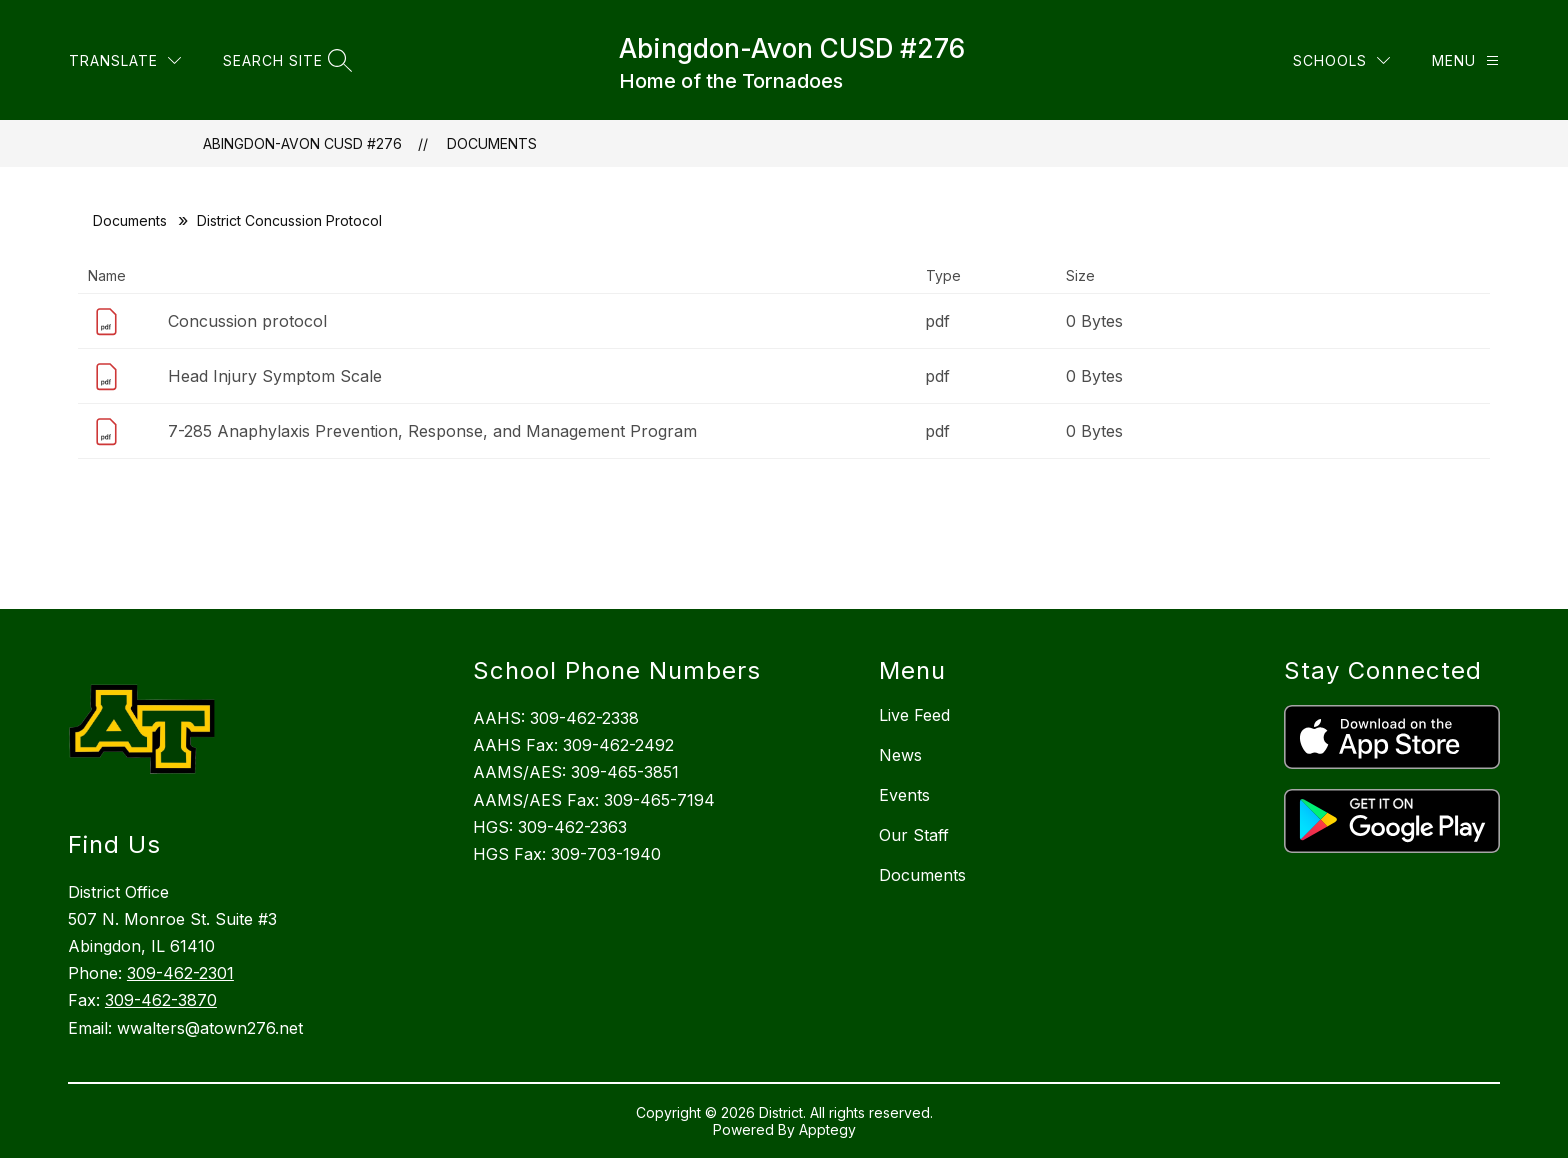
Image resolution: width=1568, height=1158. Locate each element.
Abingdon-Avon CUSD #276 (302, 143)
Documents (492, 143)
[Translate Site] (330, 45)
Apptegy (827, 1129)
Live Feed (914, 715)
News (900, 755)
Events (904, 795)
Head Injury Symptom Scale (275, 376)
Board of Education (150, 45)
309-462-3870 (161, 1000)
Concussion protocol (247, 321)
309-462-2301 (180, 973)
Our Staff (914, 835)
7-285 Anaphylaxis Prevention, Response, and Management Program (432, 431)
